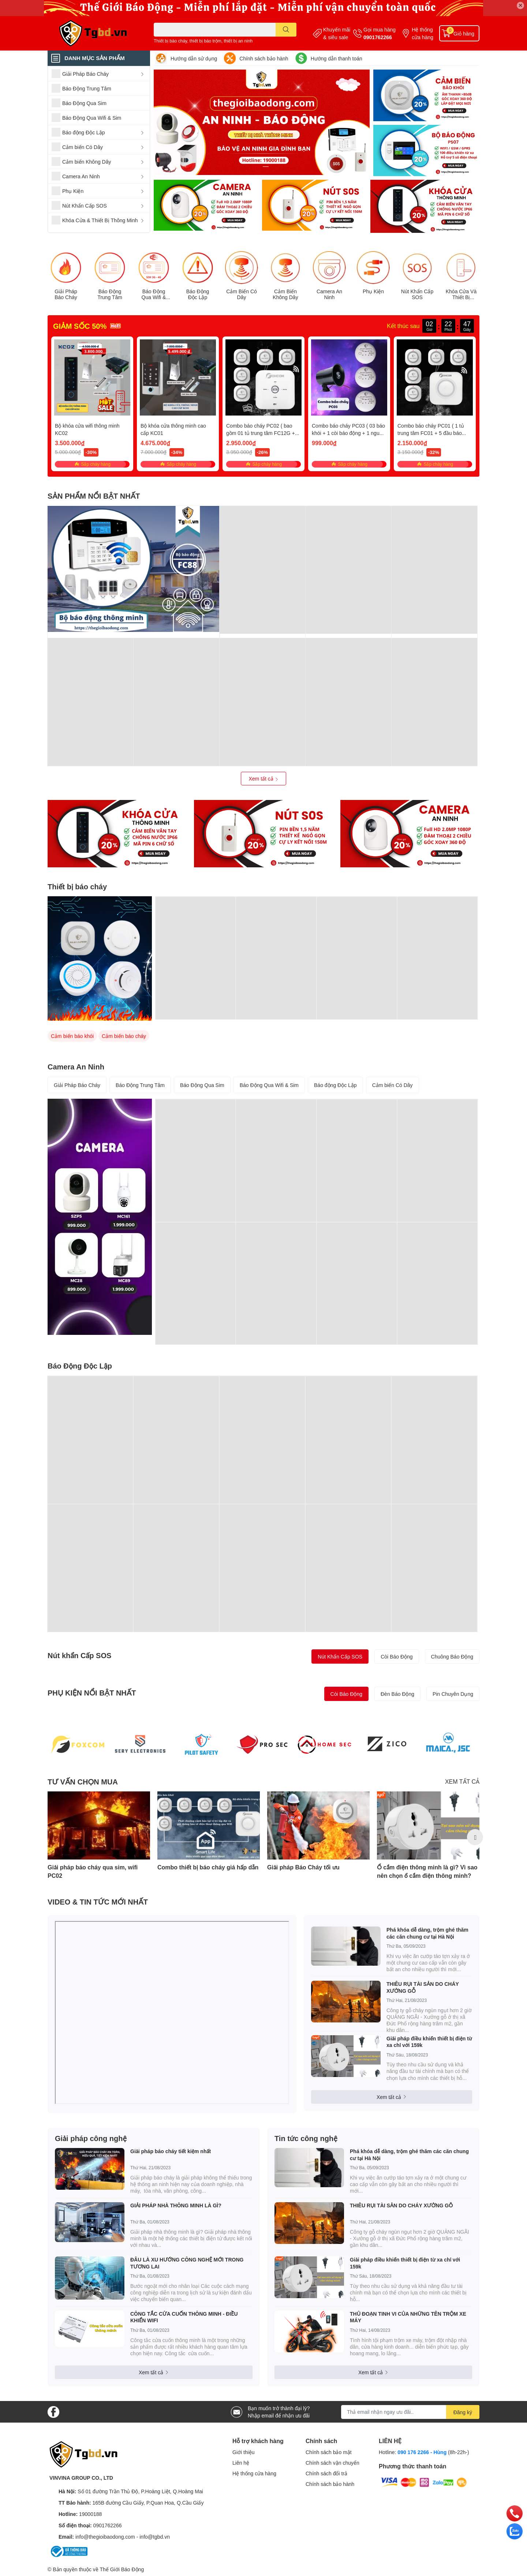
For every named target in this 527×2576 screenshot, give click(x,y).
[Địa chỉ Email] (410, 2412)
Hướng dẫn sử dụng (194, 58)
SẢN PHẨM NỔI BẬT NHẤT (94, 495)
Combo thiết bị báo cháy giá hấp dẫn (207, 1867)
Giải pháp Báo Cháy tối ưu (303, 1867)
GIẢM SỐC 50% (79, 325)
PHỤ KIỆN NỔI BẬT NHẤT (92, 1692)
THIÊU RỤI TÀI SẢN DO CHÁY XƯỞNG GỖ (422, 1987)
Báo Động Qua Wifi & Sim (154, 295)
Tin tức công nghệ (305, 2138)
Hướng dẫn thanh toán (336, 58)
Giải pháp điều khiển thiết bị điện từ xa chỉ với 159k (429, 2041)
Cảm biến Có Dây (392, 1085)
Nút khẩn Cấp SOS (79, 1655)
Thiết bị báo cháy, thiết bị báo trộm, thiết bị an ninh (203, 41)
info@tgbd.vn (154, 2537)
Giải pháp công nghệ (91, 2138)
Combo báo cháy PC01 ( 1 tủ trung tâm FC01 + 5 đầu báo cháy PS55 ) (430, 432)
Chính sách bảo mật (329, 2452)
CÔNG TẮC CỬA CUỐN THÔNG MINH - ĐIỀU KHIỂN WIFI (184, 2317)
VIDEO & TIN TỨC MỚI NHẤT (98, 1901)
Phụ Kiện (373, 291)
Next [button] (475, 1837)
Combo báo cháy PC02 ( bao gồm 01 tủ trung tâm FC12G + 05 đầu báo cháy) (260, 432)
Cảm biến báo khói (72, 1036)
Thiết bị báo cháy (77, 886)
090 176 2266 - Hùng (421, 2452)
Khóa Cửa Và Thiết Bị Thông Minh (461, 295)
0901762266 (377, 37)
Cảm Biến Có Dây (241, 295)
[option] (99, 1837)
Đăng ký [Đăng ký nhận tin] (462, 2412)
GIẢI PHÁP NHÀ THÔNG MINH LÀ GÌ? (175, 2205)
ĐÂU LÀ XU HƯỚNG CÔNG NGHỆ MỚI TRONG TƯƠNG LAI (186, 2262)
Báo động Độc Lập (335, 1085)
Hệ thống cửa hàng (422, 33)
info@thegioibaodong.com (105, 2537)
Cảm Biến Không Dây (285, 295)
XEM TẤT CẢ (462, 1781)
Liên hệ (240, 2463)
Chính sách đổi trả (326, 2473)
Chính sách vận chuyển (332, 2463)
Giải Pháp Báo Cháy (66, 295)
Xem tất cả (263, 778)
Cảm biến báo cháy (124, 1036)
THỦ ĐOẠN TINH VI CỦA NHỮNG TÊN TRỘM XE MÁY (408, 2317)
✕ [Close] (520, 5)
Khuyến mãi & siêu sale (336, 33)
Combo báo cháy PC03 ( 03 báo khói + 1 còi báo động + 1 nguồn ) (348, 432)
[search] (286, 30)
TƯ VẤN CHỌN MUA (83, 1781)
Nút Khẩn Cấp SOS (417, 295)
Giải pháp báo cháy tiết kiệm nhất (170, 2151)
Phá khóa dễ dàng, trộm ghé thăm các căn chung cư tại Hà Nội (427, 1933)
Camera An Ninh (329, 295)
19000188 (90, 2514)
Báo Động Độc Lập (197, 295)
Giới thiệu (243, 2452)
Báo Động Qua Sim (202, 1085)
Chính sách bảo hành (263, 58)
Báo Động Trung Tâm (109, 295)
